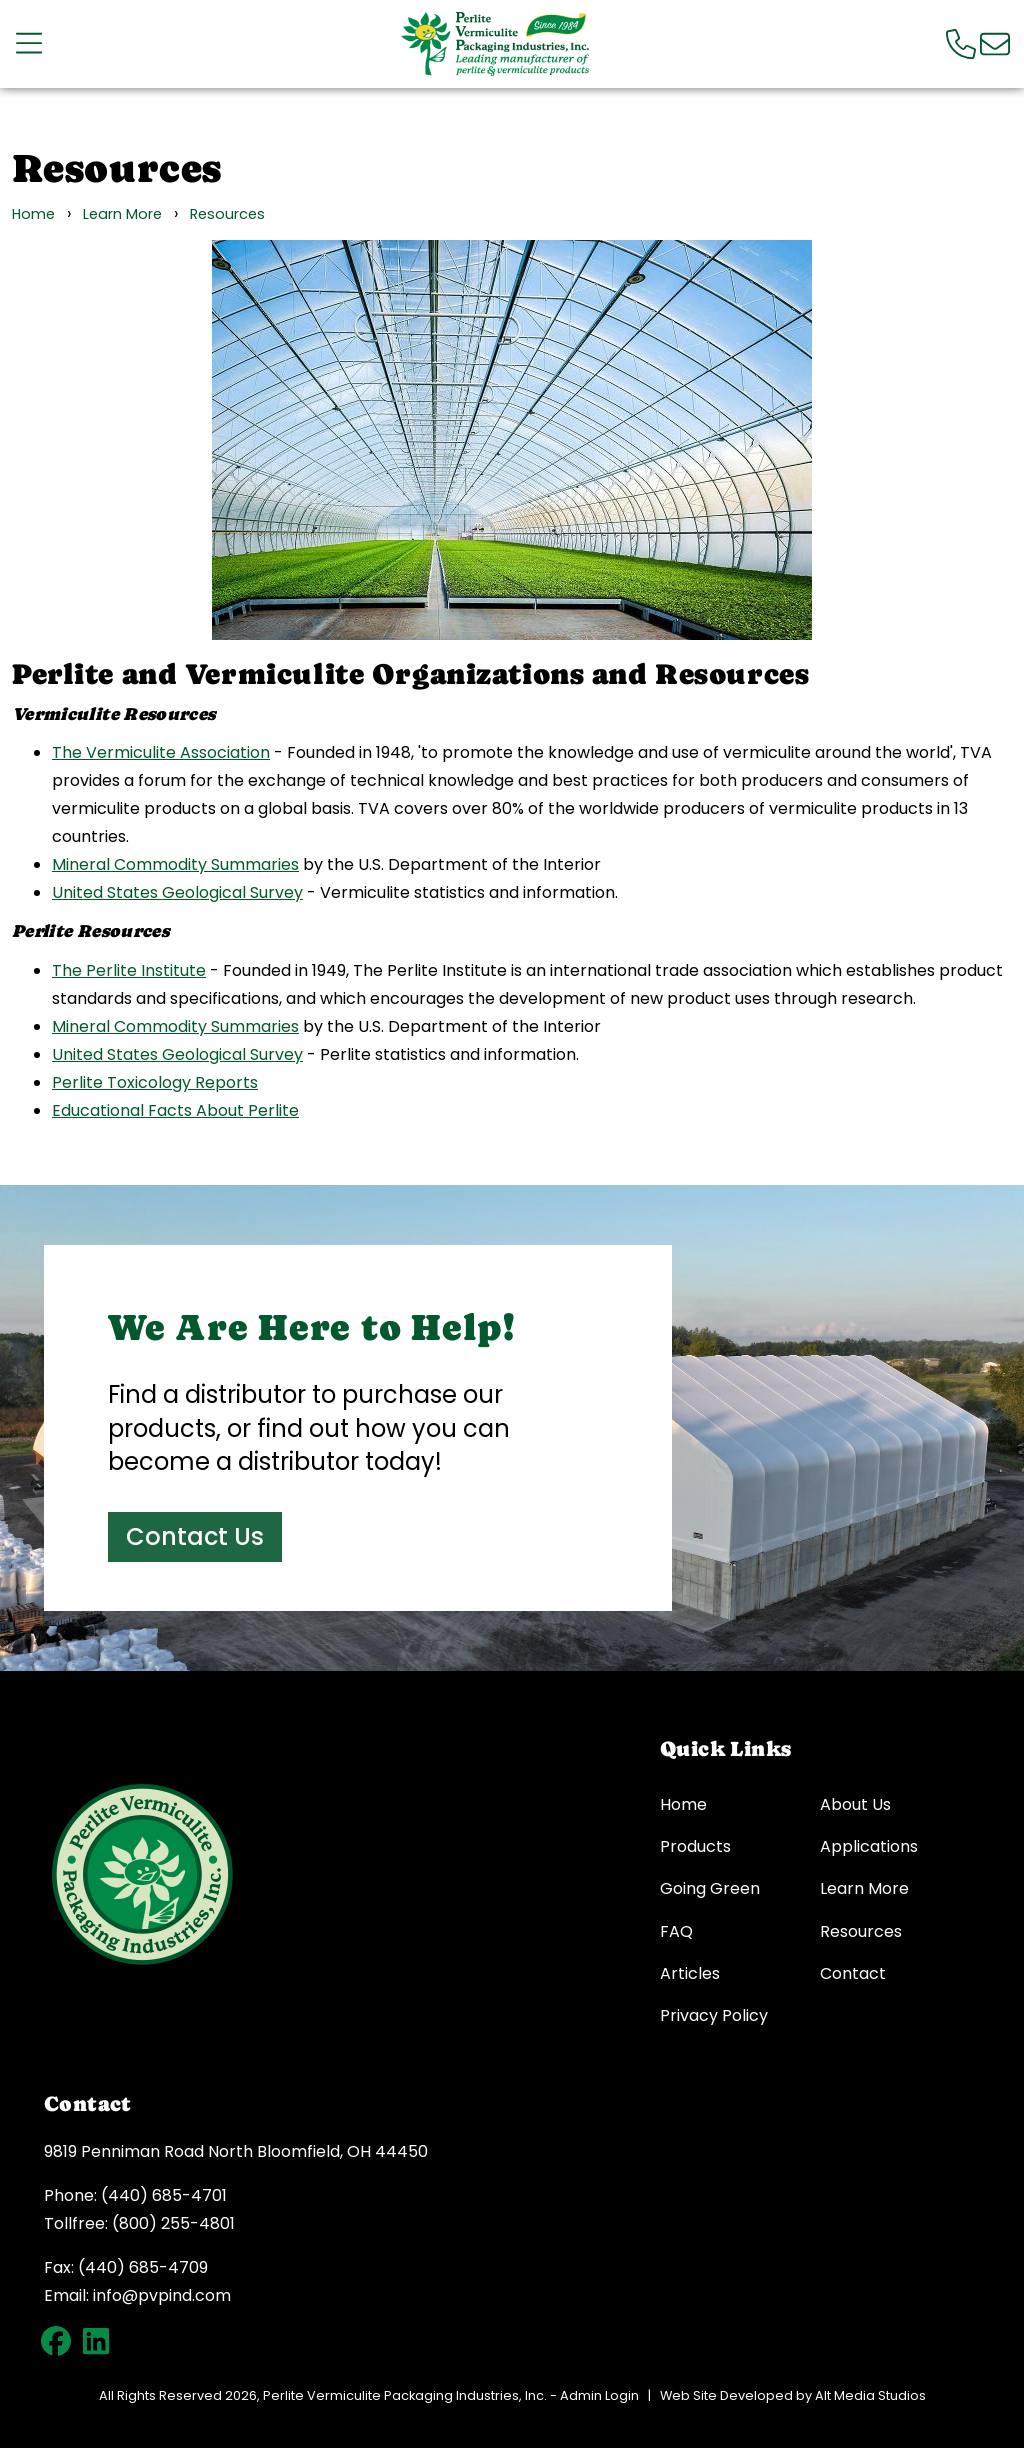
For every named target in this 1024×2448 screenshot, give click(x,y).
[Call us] (961, 43)
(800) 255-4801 (173, 2223)
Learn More (122, 214)
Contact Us (195, 1536)
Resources (227, 214)
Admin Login (599, 2395)
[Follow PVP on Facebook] (56, 2341)
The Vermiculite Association (161, 752)
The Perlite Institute (129, 970)
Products (695, 1847)
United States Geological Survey (177, 892)
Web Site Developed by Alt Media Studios (793, 2395)
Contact (853, 1974)
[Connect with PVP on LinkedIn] (96, 2341)
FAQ (676, 1932)
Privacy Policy (714, 2016)
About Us (855, 1805)
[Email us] (995, 43)
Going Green (710, 1889)
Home (33, 214)
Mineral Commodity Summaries (175, 864)
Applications (869, 1847)
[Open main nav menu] (29, 43)
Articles (690, 1974)
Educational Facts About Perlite (175, 1110)
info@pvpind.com (162, 2295)
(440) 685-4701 (164, 2195)
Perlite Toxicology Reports (155, 1082)
